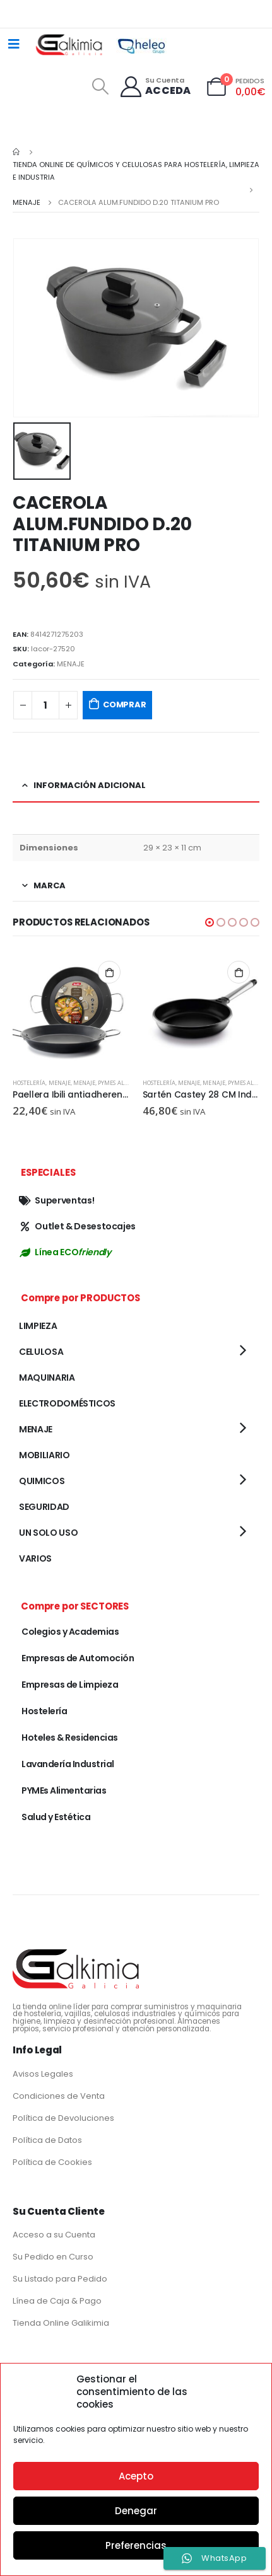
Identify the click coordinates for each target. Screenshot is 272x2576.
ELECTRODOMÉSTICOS (67, 1403)
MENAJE (71, 664)
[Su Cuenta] (155, 86)
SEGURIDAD (44, 1506)
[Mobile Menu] (14, 44)
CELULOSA (41, 1351)
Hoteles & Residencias (69, 1737)
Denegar (136, 2510)
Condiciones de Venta (59, 2096)
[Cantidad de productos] (45, 705)
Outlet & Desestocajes (77, 1226)
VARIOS (35, 1558)
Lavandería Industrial (67, 1764)
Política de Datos (47, 2140)
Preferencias (136, 2545)
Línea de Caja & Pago (57, 2301)
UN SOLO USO (48, 1532)
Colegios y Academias (70, 1631)
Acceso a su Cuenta (54, 2235)
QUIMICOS (41, 1481)
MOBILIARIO (44, 1455)
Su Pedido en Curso (53, 2257)
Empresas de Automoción (77, 1658)
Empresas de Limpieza (69, 1684)
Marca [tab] (49, 885)
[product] (71, 1010)
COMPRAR (124, 705)
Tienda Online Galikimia (61, 2323)
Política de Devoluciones (63, 2118)
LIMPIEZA (38, 1326)
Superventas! (56, 1200)
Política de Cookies (52, 2162)
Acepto (136, 2476)
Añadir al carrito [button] (109, 972)
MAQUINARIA (47, 1377)
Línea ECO (64, 1252)
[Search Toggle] (100, 86)
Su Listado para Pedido (60, 2279)
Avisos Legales (43, 2074)
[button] (209, 922)
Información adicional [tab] (89, 785)
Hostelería (29, 1083)
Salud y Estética (55, 1817)
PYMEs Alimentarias (128, 1083)
